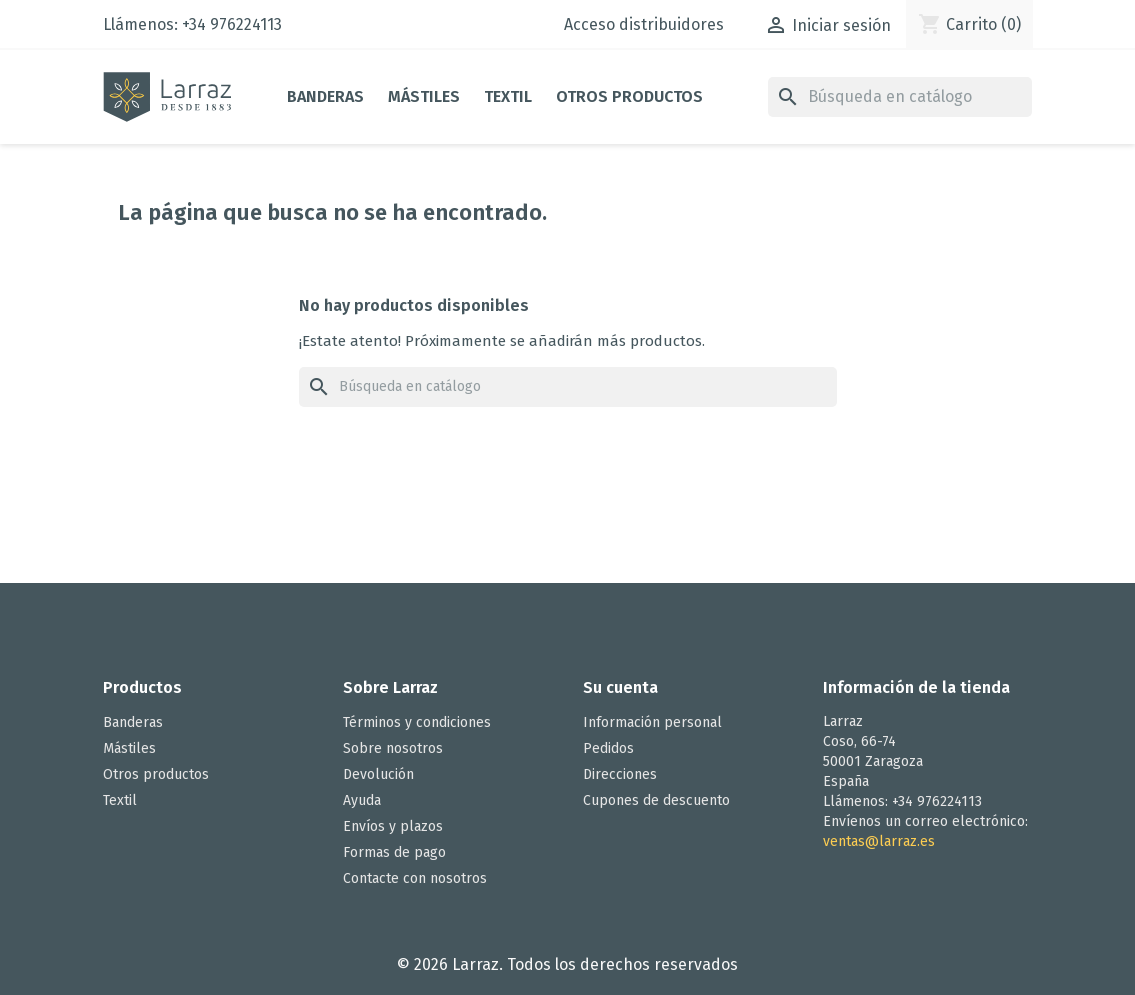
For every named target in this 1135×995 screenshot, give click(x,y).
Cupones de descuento (656, 800)
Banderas (325, 96)
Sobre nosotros (393, 748)
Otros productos (629, 96)
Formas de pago (394, 852)
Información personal (652, 722)
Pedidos (608, 748)
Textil (508, 96)
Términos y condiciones (417, 722)
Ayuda (362, 800)
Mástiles (424, 96)
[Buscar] (900, 97)
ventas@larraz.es (879, 841)
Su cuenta (620, 687)
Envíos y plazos (393, 826)
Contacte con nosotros (415, 878)
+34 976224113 (232, 24)
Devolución (378, 774)
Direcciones (620, 774)
